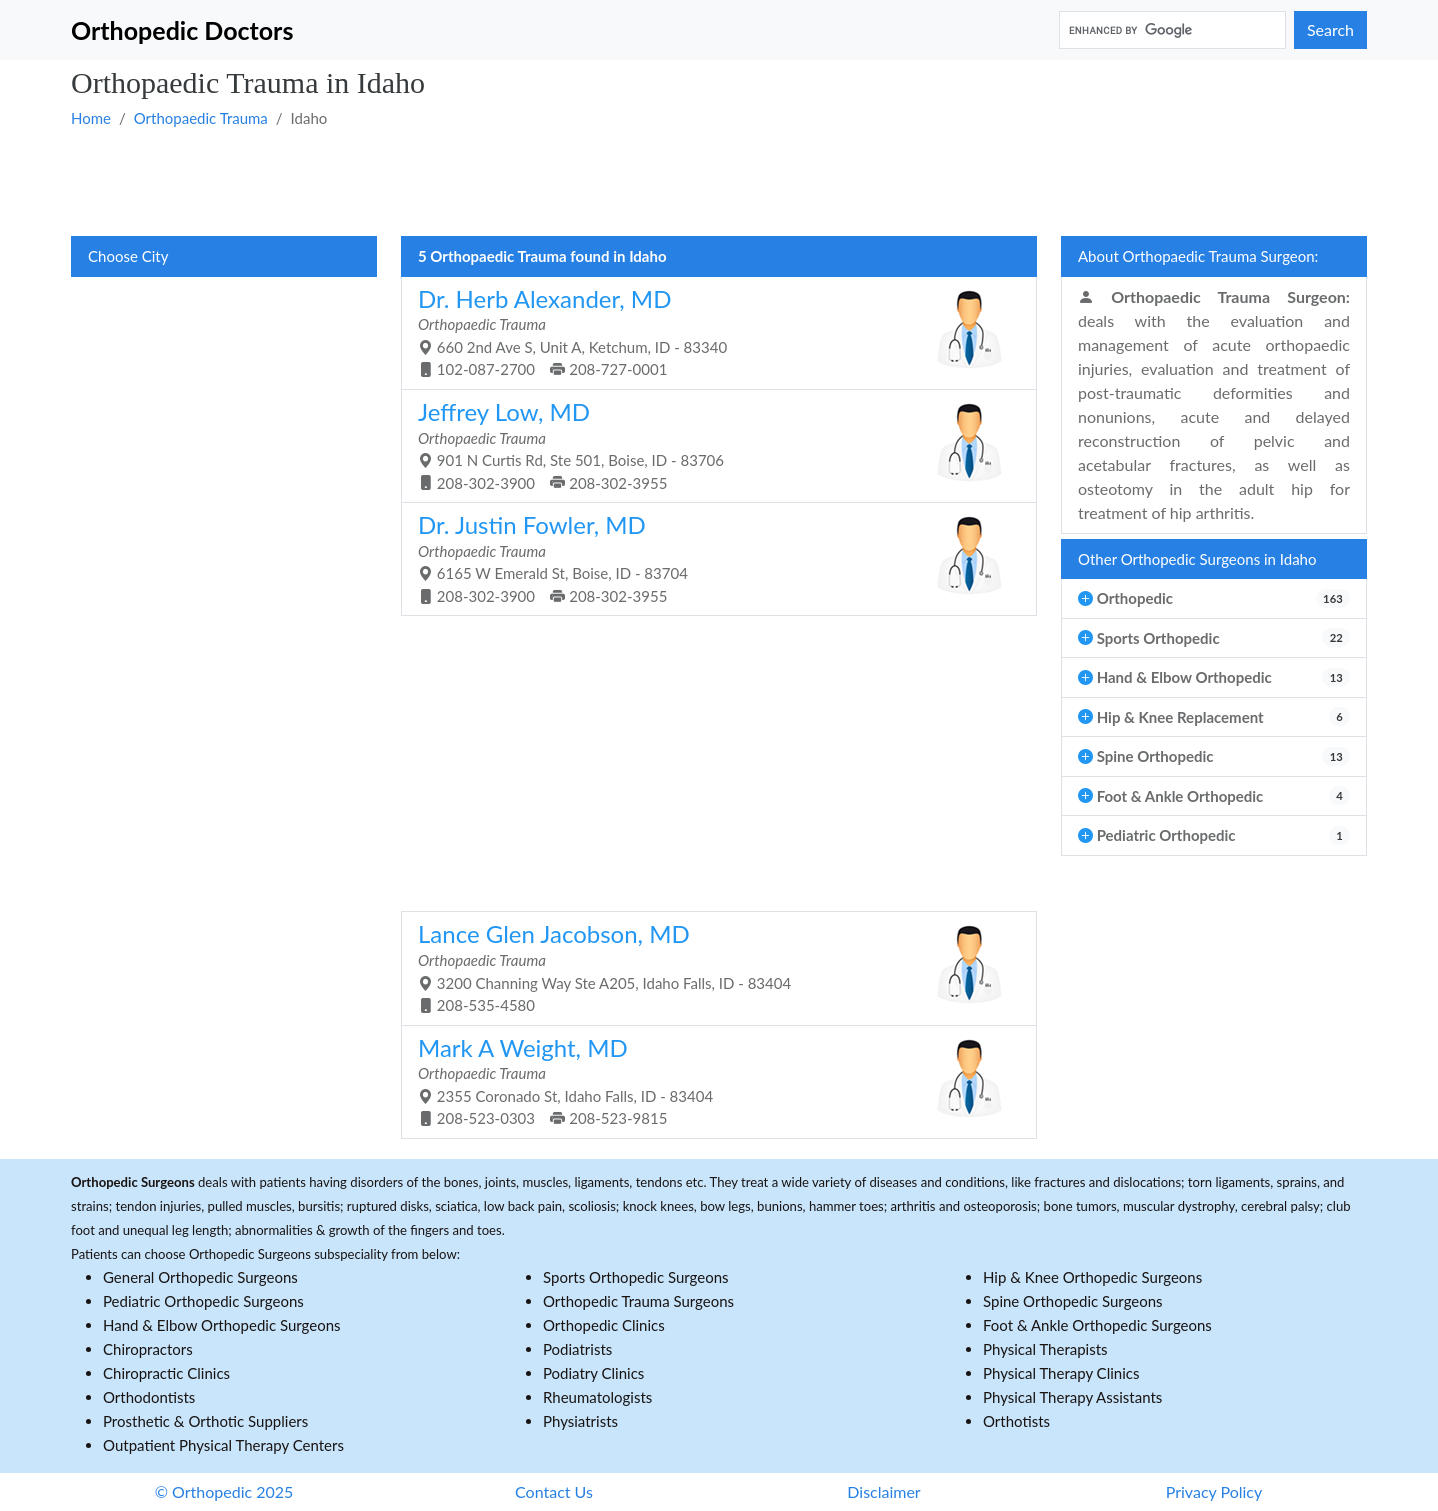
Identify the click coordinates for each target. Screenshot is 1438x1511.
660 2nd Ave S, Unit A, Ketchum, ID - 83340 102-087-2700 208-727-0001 (711, 331)
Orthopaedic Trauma (201, 118)
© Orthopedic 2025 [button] (224, 1491)
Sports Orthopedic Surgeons (636, 1277)
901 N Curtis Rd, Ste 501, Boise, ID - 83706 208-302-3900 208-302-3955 (711, 444)
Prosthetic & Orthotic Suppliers (205, 1421)
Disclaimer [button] (883, 1491)
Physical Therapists (1045, 1349)
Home (91, 118)
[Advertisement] (671, 181)
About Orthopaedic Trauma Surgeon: (1198, 256)
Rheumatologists (597, 1397)
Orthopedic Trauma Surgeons (638, 1301)
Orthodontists (149, 1397)
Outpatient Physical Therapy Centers (223, 1445)
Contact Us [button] (554, 1491)
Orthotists (1016, 1421)
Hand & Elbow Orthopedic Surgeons (222, 1325)
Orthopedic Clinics (604, 1325)
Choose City (128, 256)
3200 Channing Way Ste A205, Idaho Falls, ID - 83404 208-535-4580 (711, 966)
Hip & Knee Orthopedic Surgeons (1092, 1277)
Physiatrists (580, 1421)
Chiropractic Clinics (166, 1373)
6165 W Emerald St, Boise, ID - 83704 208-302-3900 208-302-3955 (711, 557)
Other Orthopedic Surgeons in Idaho (1197, 559)
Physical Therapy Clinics (1061, 1373)
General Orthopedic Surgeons (200, 1277)
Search (1330, 29)
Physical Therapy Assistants (1072, 1397)
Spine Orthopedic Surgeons (1073, 1301)
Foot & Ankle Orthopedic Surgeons (1097, 1325)
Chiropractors (148, 1349)
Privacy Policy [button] (1214, 1491)
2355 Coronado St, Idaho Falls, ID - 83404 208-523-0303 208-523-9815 (711, 1080)
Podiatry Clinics (593, 1373)
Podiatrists (577, 1349)
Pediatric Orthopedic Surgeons (203, 1301)
